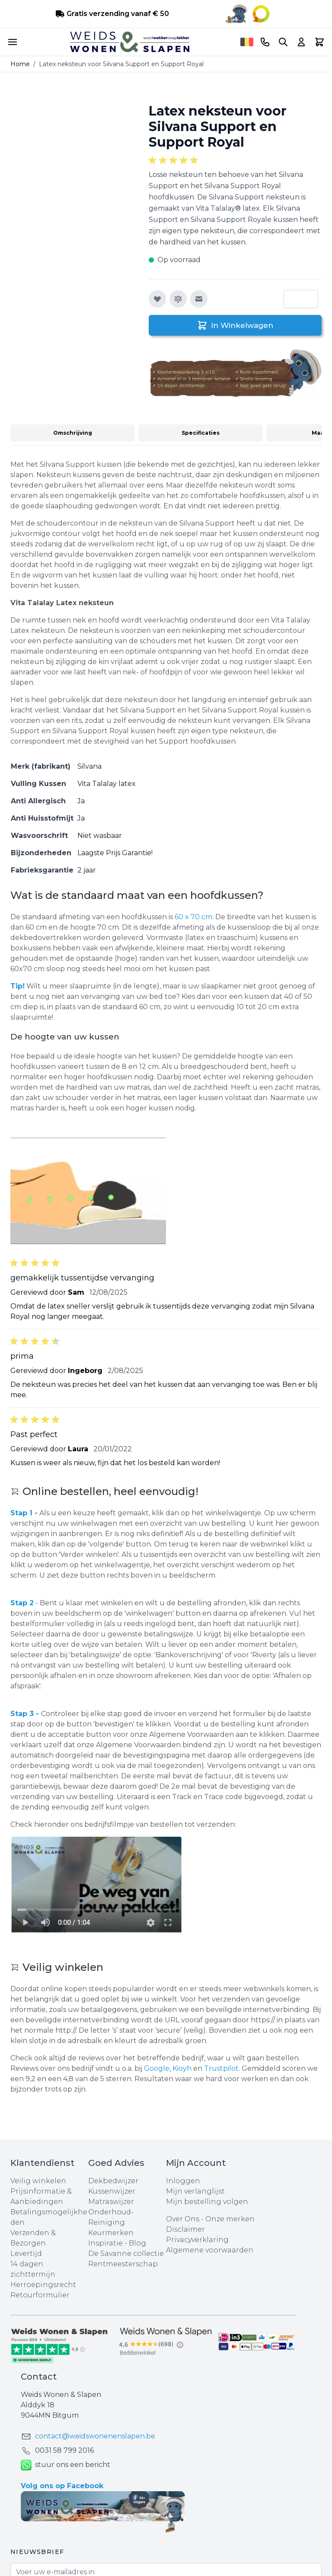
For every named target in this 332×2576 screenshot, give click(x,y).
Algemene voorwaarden (209, 2250)
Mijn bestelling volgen (207, 2201)
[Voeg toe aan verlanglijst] (157, 299)
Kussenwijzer (111, 2191)
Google (156, 2068)
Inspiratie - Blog (117, 2243)
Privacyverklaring (197, 2240)
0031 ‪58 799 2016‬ (64, 2450)
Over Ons (182, 2219)
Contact (39, 2376)
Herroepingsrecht (43, 2285)
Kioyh (182, 2068)
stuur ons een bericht (65, 2465)
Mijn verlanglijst (195, 2191)
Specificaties (201, 433)
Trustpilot (221, 2068)
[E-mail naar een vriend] (199, 299)
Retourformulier (40, 2295)
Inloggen (183, 2181)
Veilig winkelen (38, 2181)
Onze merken (230, 2219)
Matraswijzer (111, 2201)
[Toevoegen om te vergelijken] (178, 299)
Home (20, 64)
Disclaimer (185, 2229)
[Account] (301, 42)
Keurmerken (111, 2233)
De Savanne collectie (126, 2253)
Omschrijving (72, 433)
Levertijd (26, 2253)
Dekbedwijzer (113, 2181)
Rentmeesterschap (123, 2264)
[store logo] (129, 42)
